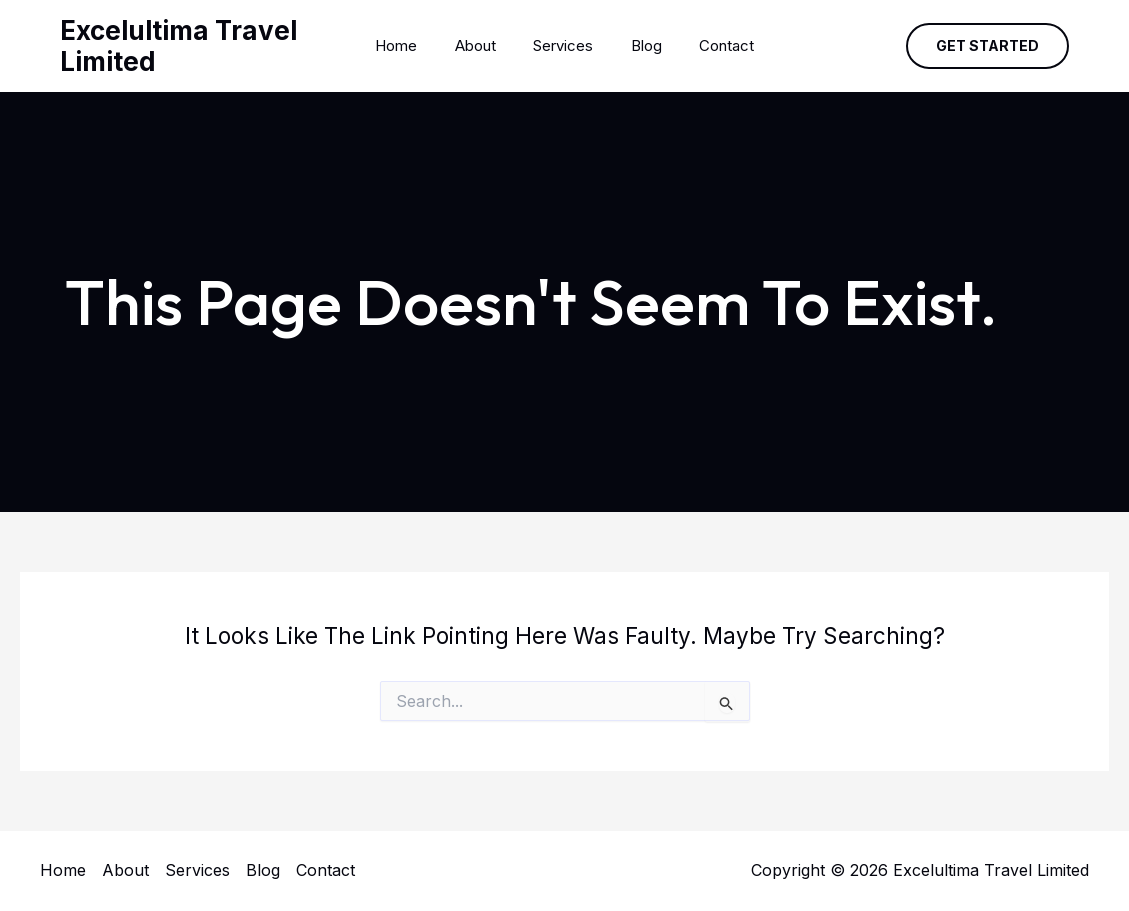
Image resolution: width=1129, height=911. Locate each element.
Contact (711, 45)
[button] (987, 46)
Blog (638, 45)
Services (563, 45)
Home (411, 45)
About (482, 45)
